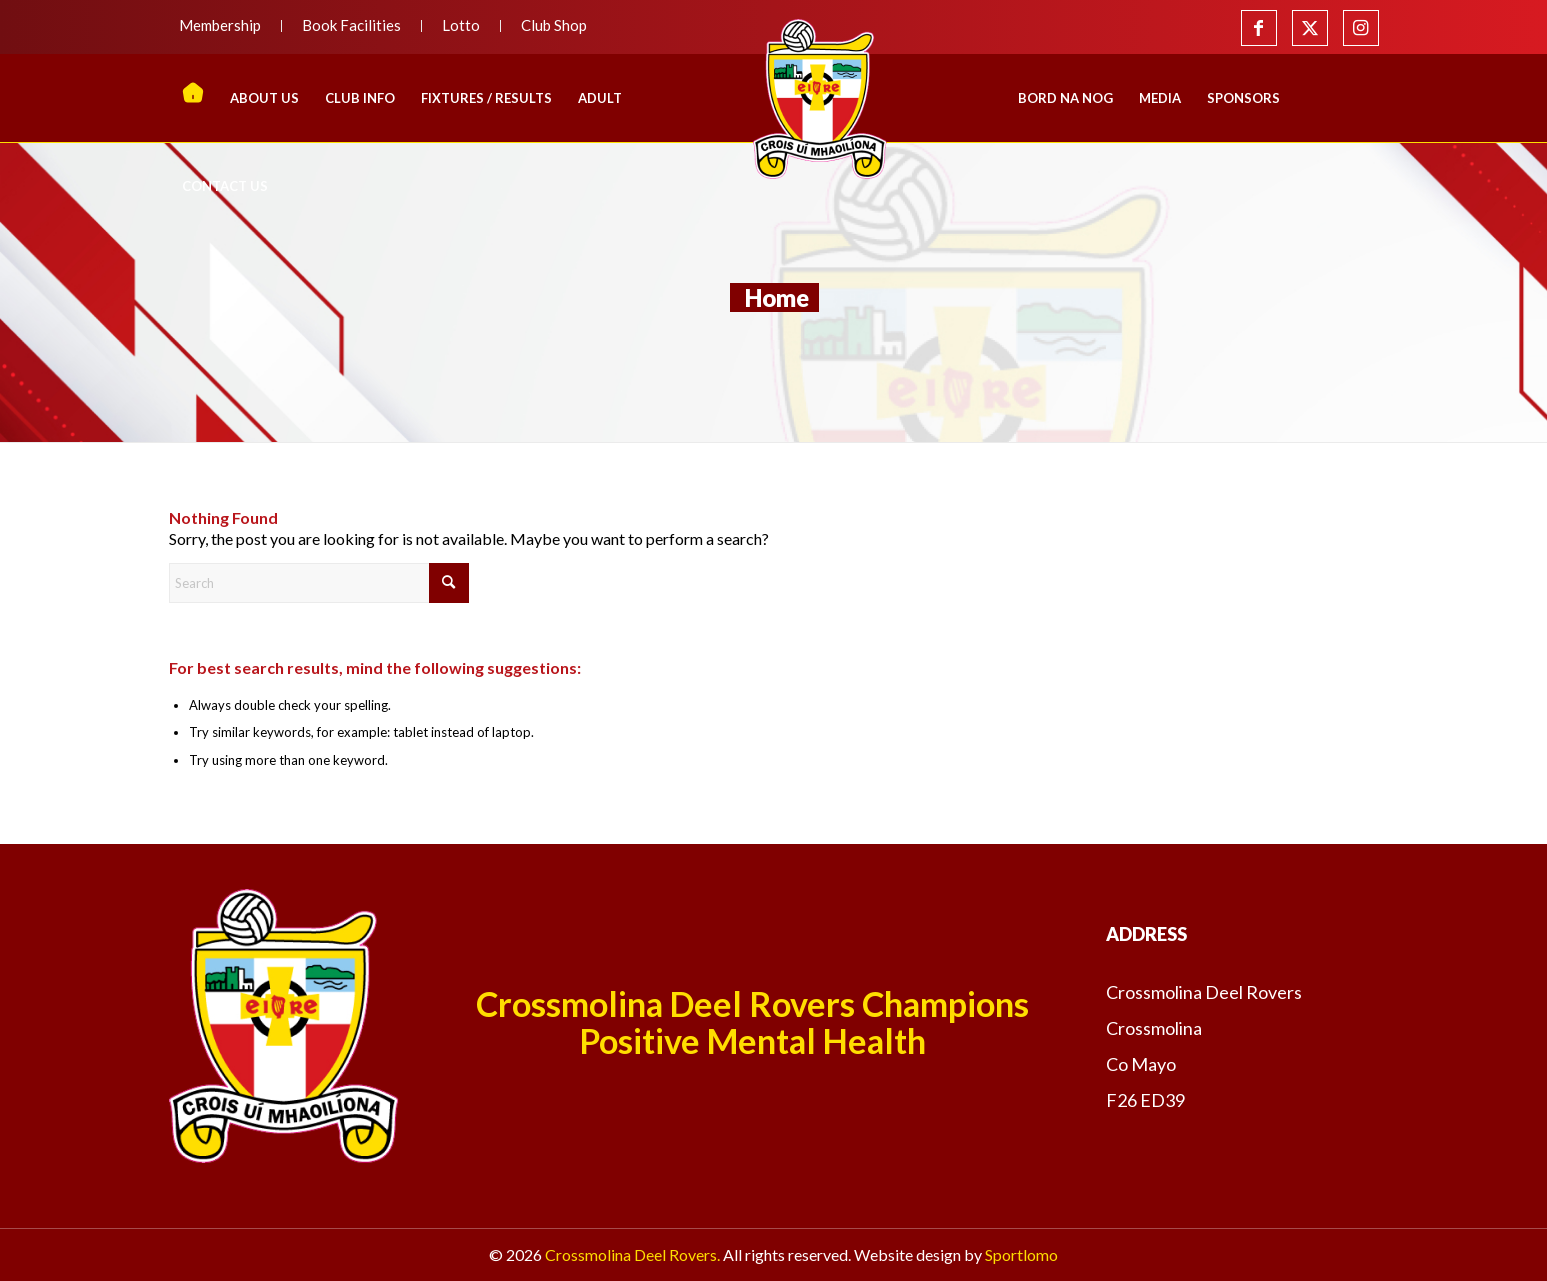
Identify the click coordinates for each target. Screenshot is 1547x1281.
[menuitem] (225, 26)
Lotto (461, 25)
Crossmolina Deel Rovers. (632, 1254)
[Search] (319, 583)
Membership (220, 25)
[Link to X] (1310, 28)
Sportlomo (1021, 1254)
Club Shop (554, 25)
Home (777, 297)
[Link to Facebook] (1259, 28)
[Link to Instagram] (1361, 28)
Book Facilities (351, 25)
